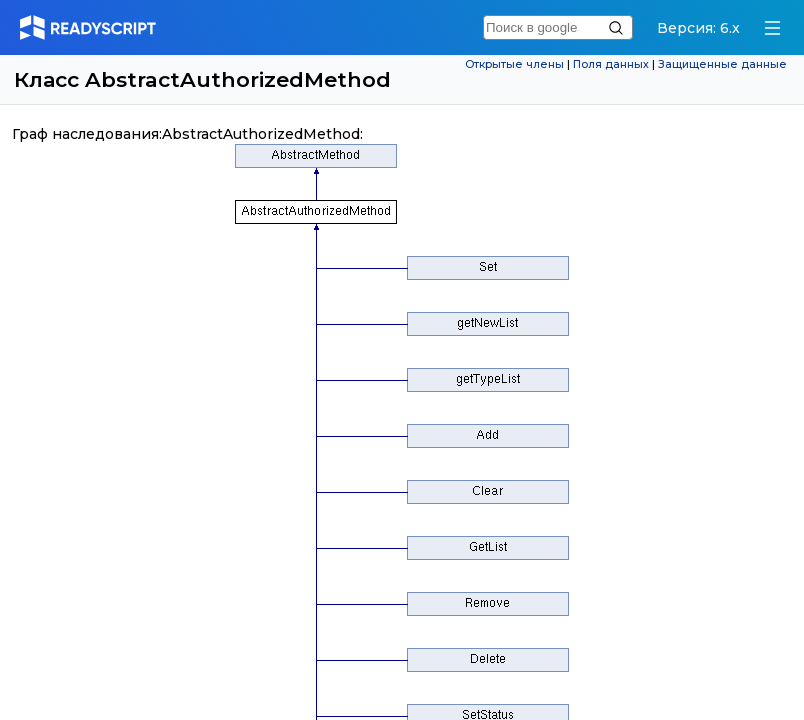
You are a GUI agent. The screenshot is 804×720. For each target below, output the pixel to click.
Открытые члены (514, 64)
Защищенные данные (722, 64)
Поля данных (611, 64)
